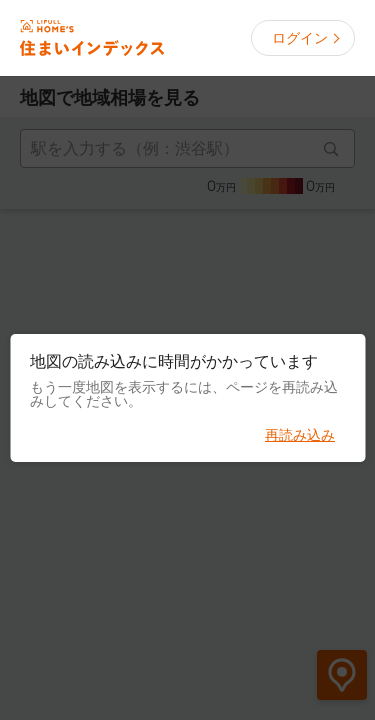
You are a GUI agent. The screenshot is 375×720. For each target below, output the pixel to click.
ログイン (300, 38)
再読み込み (300, 435)
